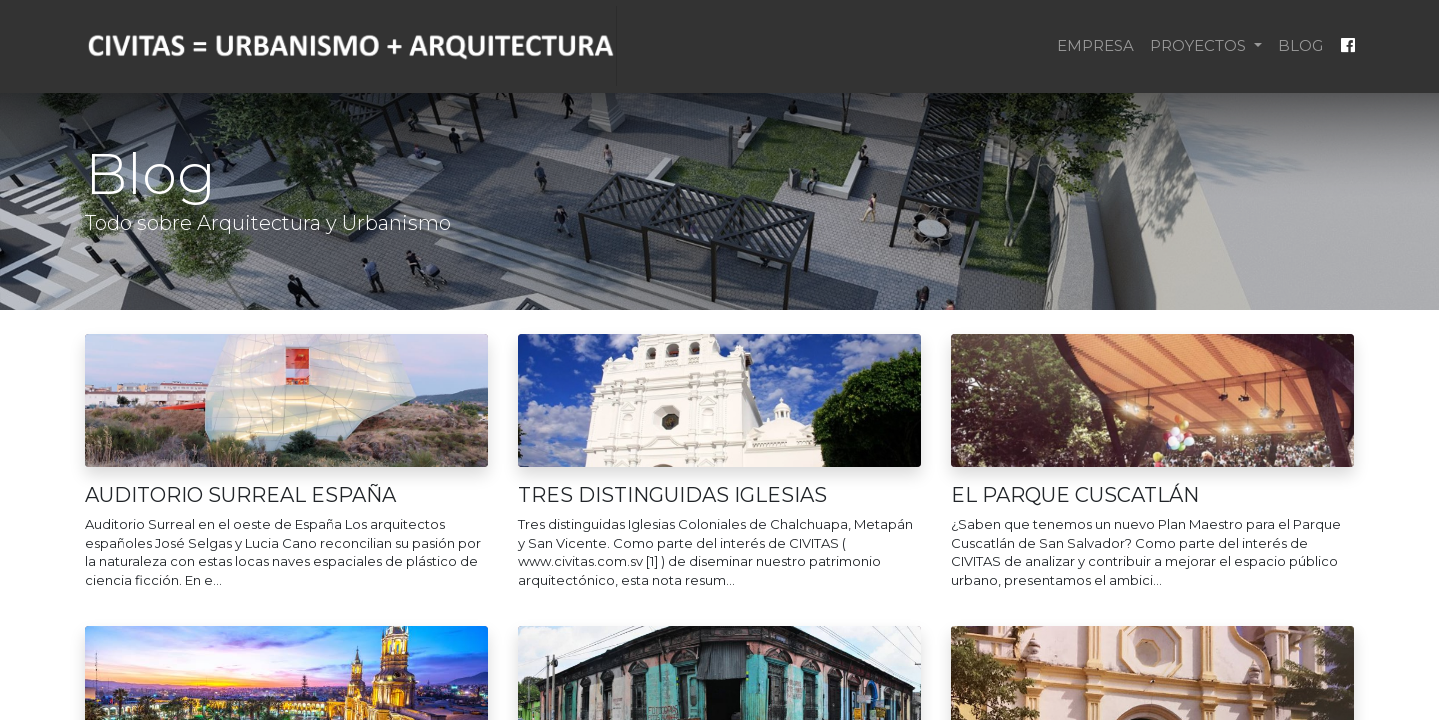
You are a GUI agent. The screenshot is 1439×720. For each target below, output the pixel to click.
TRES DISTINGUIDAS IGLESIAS (672, 495)
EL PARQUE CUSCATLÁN (1075, 495)
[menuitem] (1095, 46)
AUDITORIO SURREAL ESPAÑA (240, 495)
